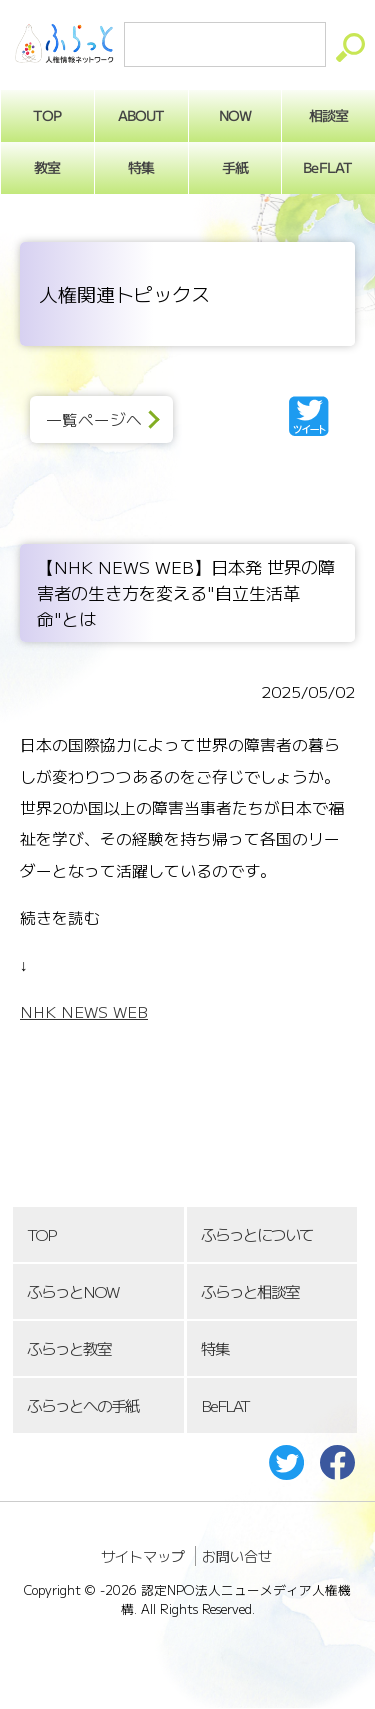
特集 (141, 167)
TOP (41, 1234)
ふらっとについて (257, 1234)
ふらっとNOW (72, 1291)
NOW (235, 115)
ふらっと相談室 (250, 1291)
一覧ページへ (94, 419)
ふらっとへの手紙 (83, 1405)
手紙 (235, 167)
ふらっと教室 (69, 1348)
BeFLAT (225, 1405)
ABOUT (141, 115)
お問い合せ (237, 1556)
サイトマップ (143, 1556)
